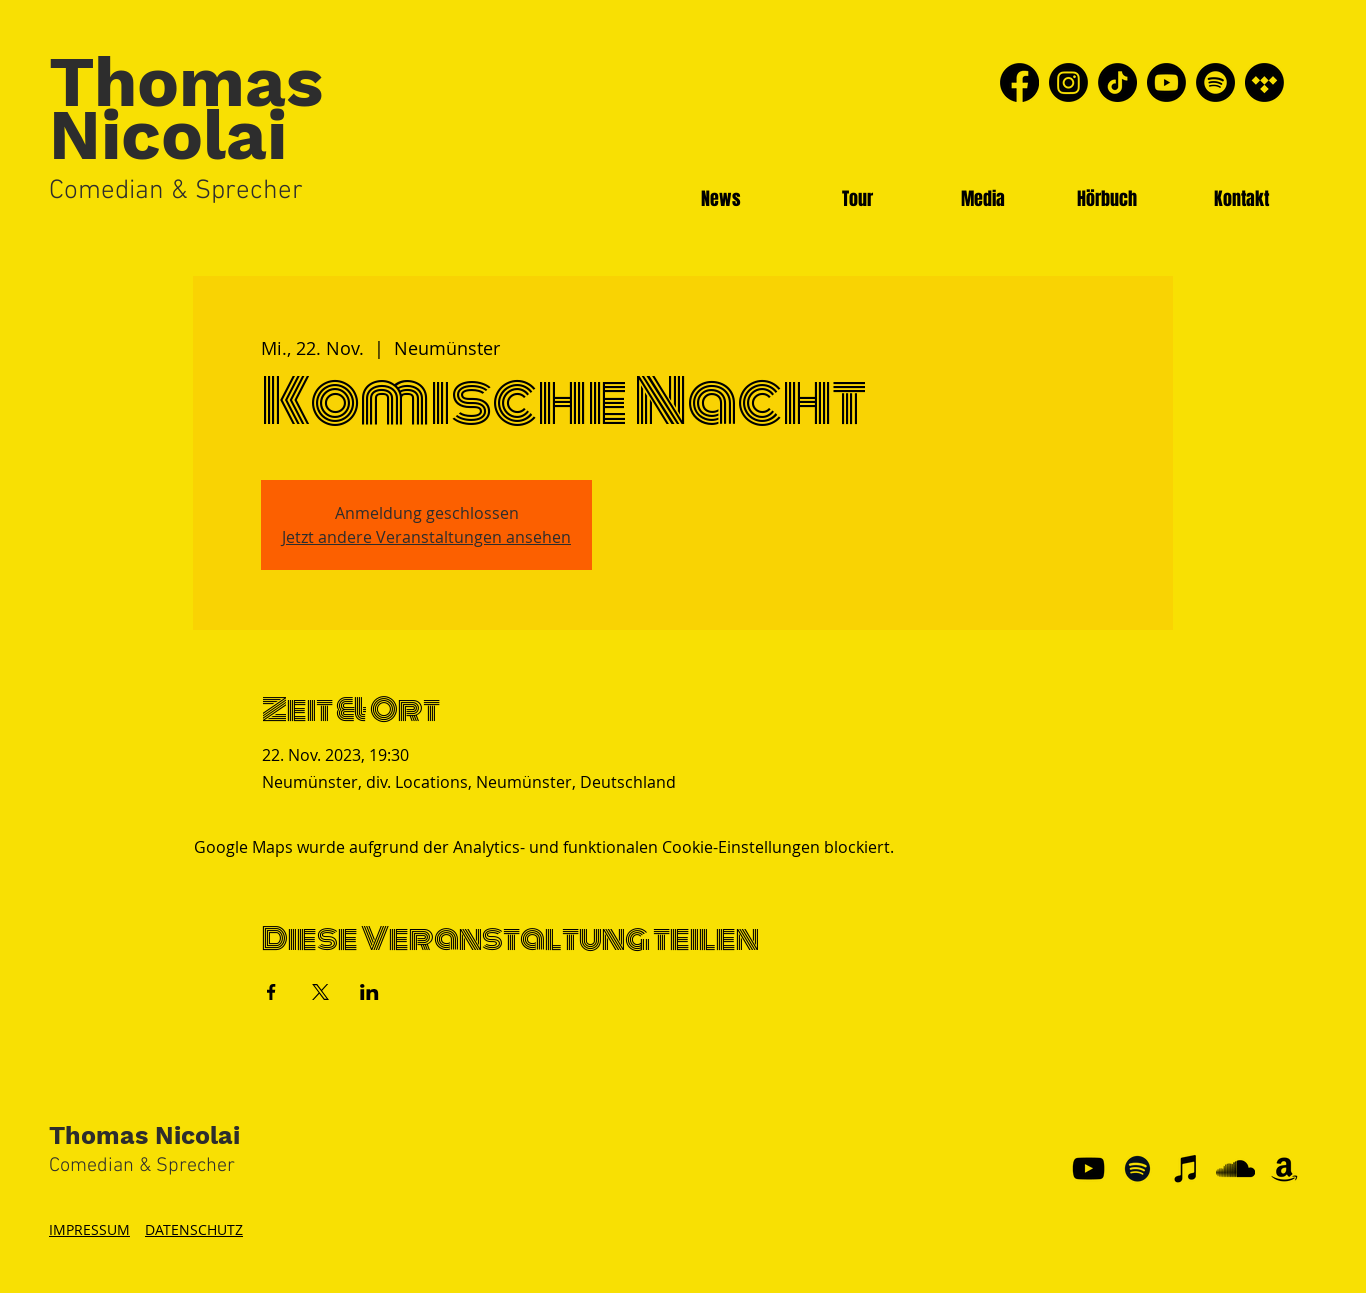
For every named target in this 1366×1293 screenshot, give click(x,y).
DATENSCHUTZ (194, 1229)
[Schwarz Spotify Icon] (1137, 1168)
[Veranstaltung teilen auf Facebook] (271, 992)
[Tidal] (1264, 82)
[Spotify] (1215, 82)
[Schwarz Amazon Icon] (1284, 1168)
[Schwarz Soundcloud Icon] (1235, 1168)
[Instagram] (1068, 82)
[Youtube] (1166, 82)
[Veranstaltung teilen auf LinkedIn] (369, 992)
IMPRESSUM (89, 1229)
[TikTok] (1117, 82)
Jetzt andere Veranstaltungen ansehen (426, 537)
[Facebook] (1019, 82)
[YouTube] (1088, 1168)
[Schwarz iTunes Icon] (1186, 1168)
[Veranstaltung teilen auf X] (320, 992)
